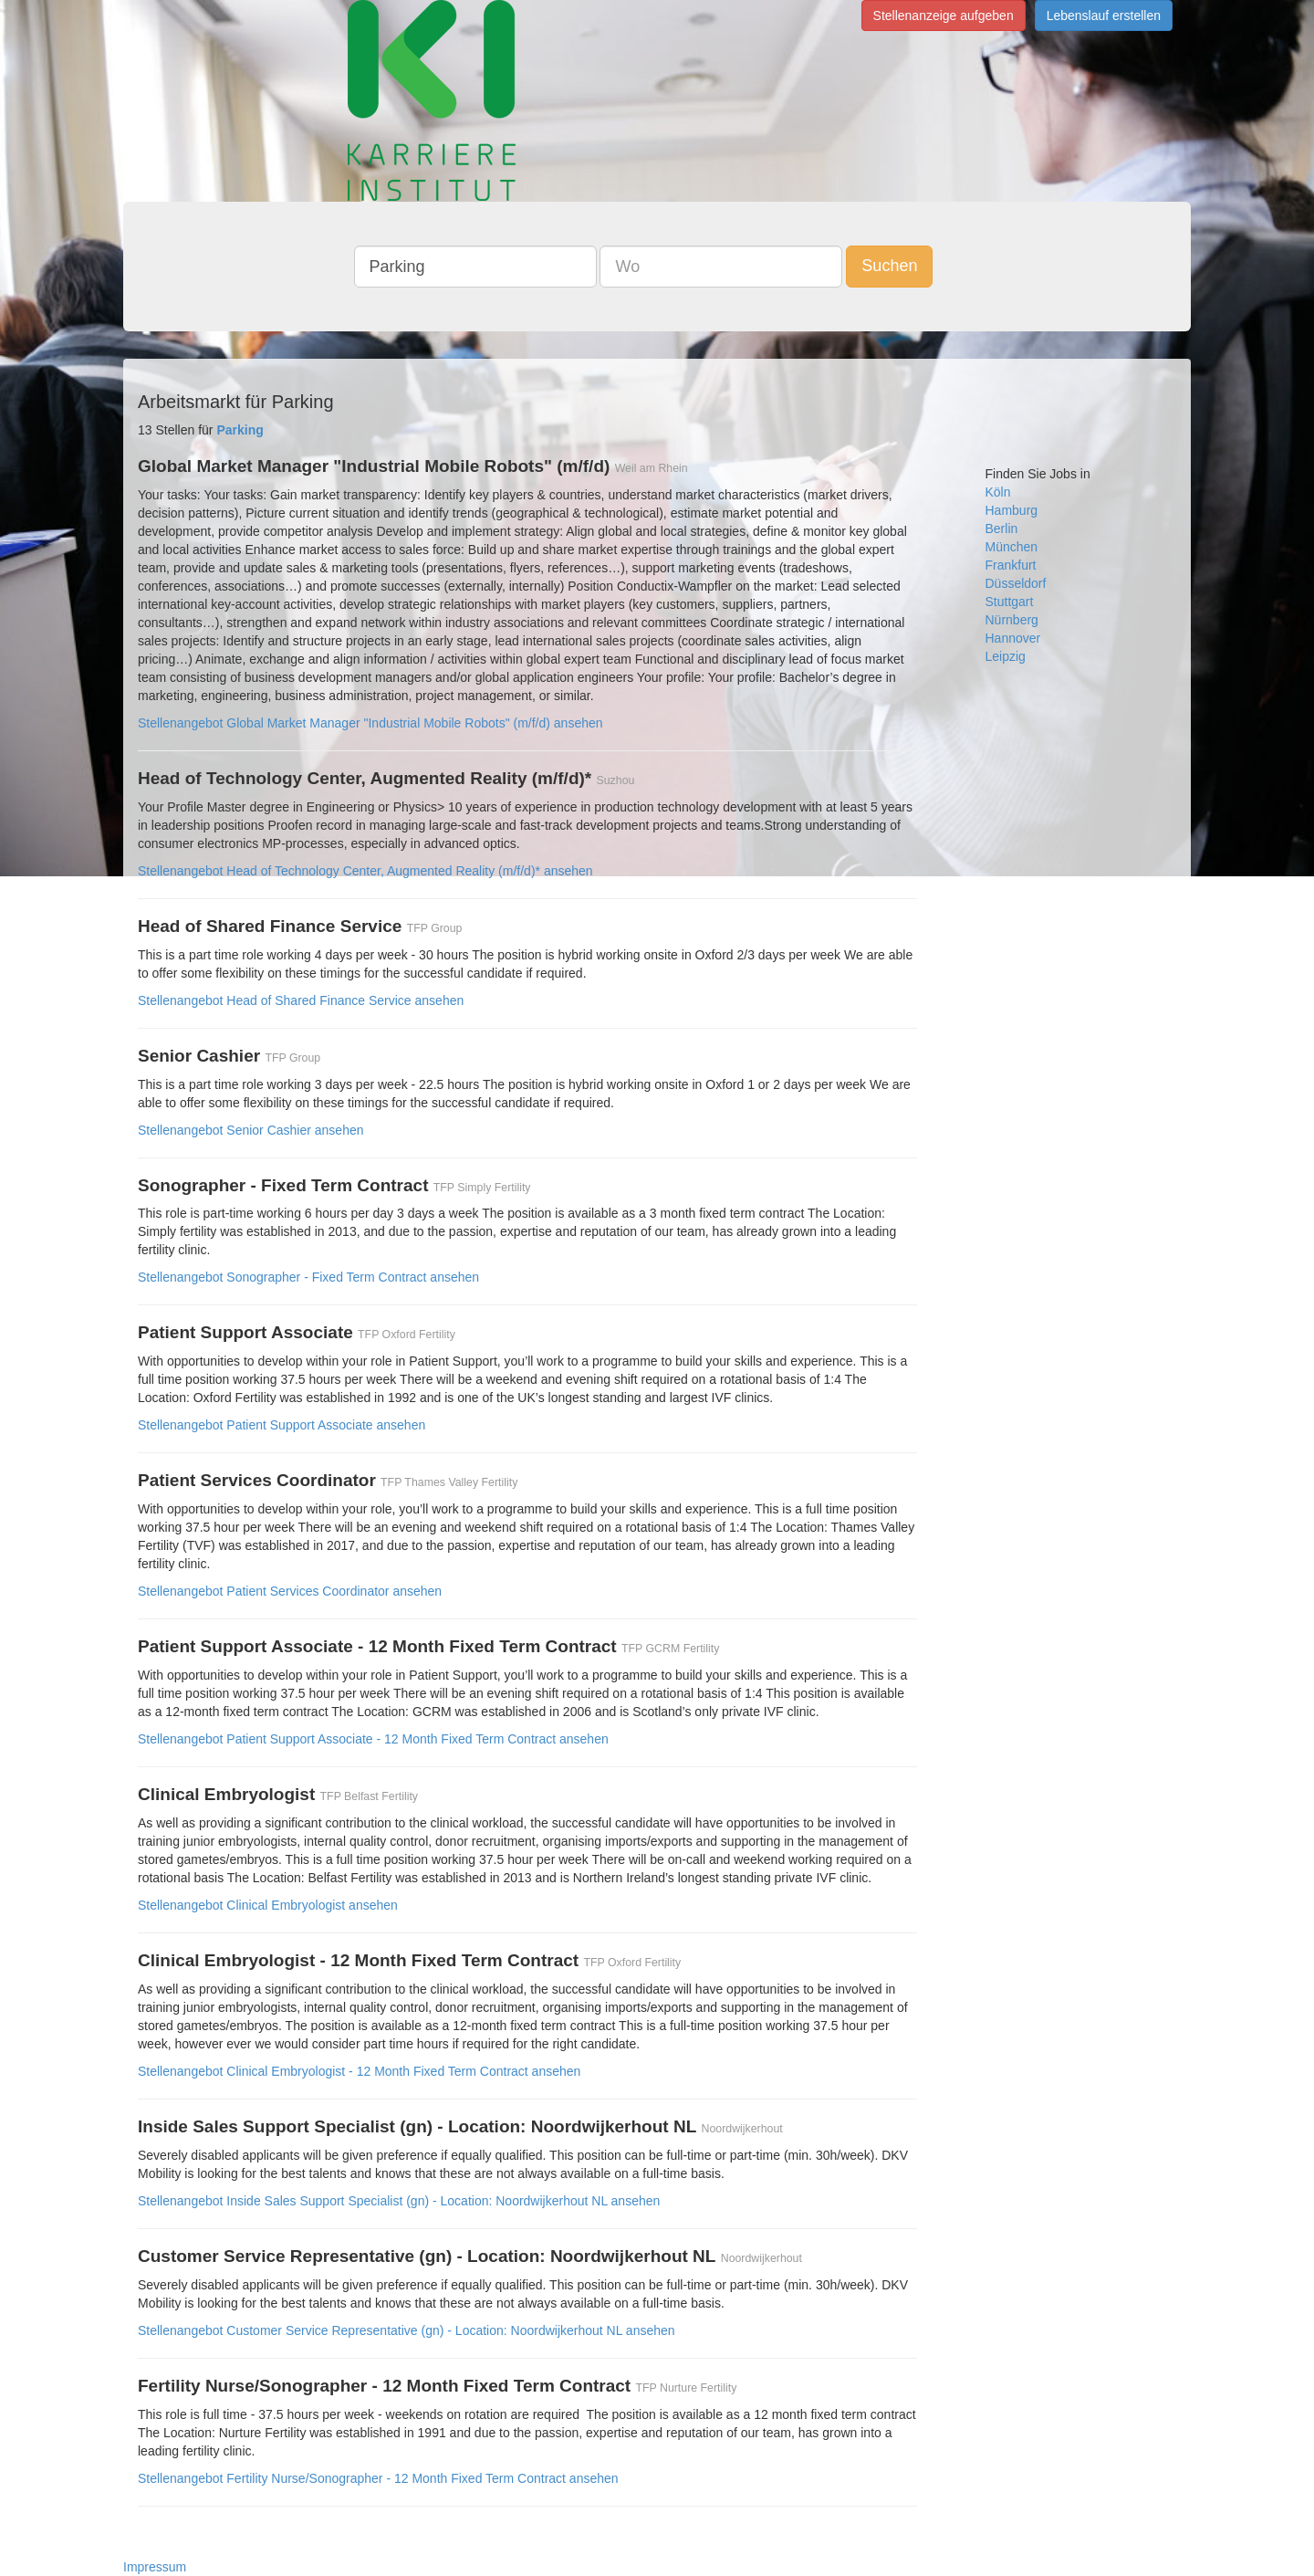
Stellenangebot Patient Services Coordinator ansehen (290, 1591)
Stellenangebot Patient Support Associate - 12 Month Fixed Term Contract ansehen (373, 1739)
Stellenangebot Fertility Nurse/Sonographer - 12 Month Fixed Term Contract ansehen (378, 2478)
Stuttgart (1010, 601)
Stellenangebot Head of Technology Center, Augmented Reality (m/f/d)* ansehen (365, 871)
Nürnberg (1012, 620)
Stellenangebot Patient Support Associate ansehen (281, 1425)
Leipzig (1006, 656)
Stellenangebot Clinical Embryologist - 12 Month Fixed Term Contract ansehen (359, 2071)
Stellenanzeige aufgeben (943, 15)
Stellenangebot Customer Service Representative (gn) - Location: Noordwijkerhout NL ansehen (406, 2330)
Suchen (889, 266)
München (1012, 546)
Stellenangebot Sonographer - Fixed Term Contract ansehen (308, 1277)
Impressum (154, 2567)
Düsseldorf (1016, 583)
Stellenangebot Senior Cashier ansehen (251, 1130)
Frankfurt (1011, 565)
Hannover (1013, 638)
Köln (998, 492)
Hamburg (1012, 510)
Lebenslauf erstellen (1104, 15)
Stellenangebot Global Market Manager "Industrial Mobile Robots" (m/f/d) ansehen (370, 723)
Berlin (1002, 528)
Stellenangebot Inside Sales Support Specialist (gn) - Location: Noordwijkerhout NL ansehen (399, 2201)
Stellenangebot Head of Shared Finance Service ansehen (301, 1000)
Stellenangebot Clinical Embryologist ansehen (268, 1905)
